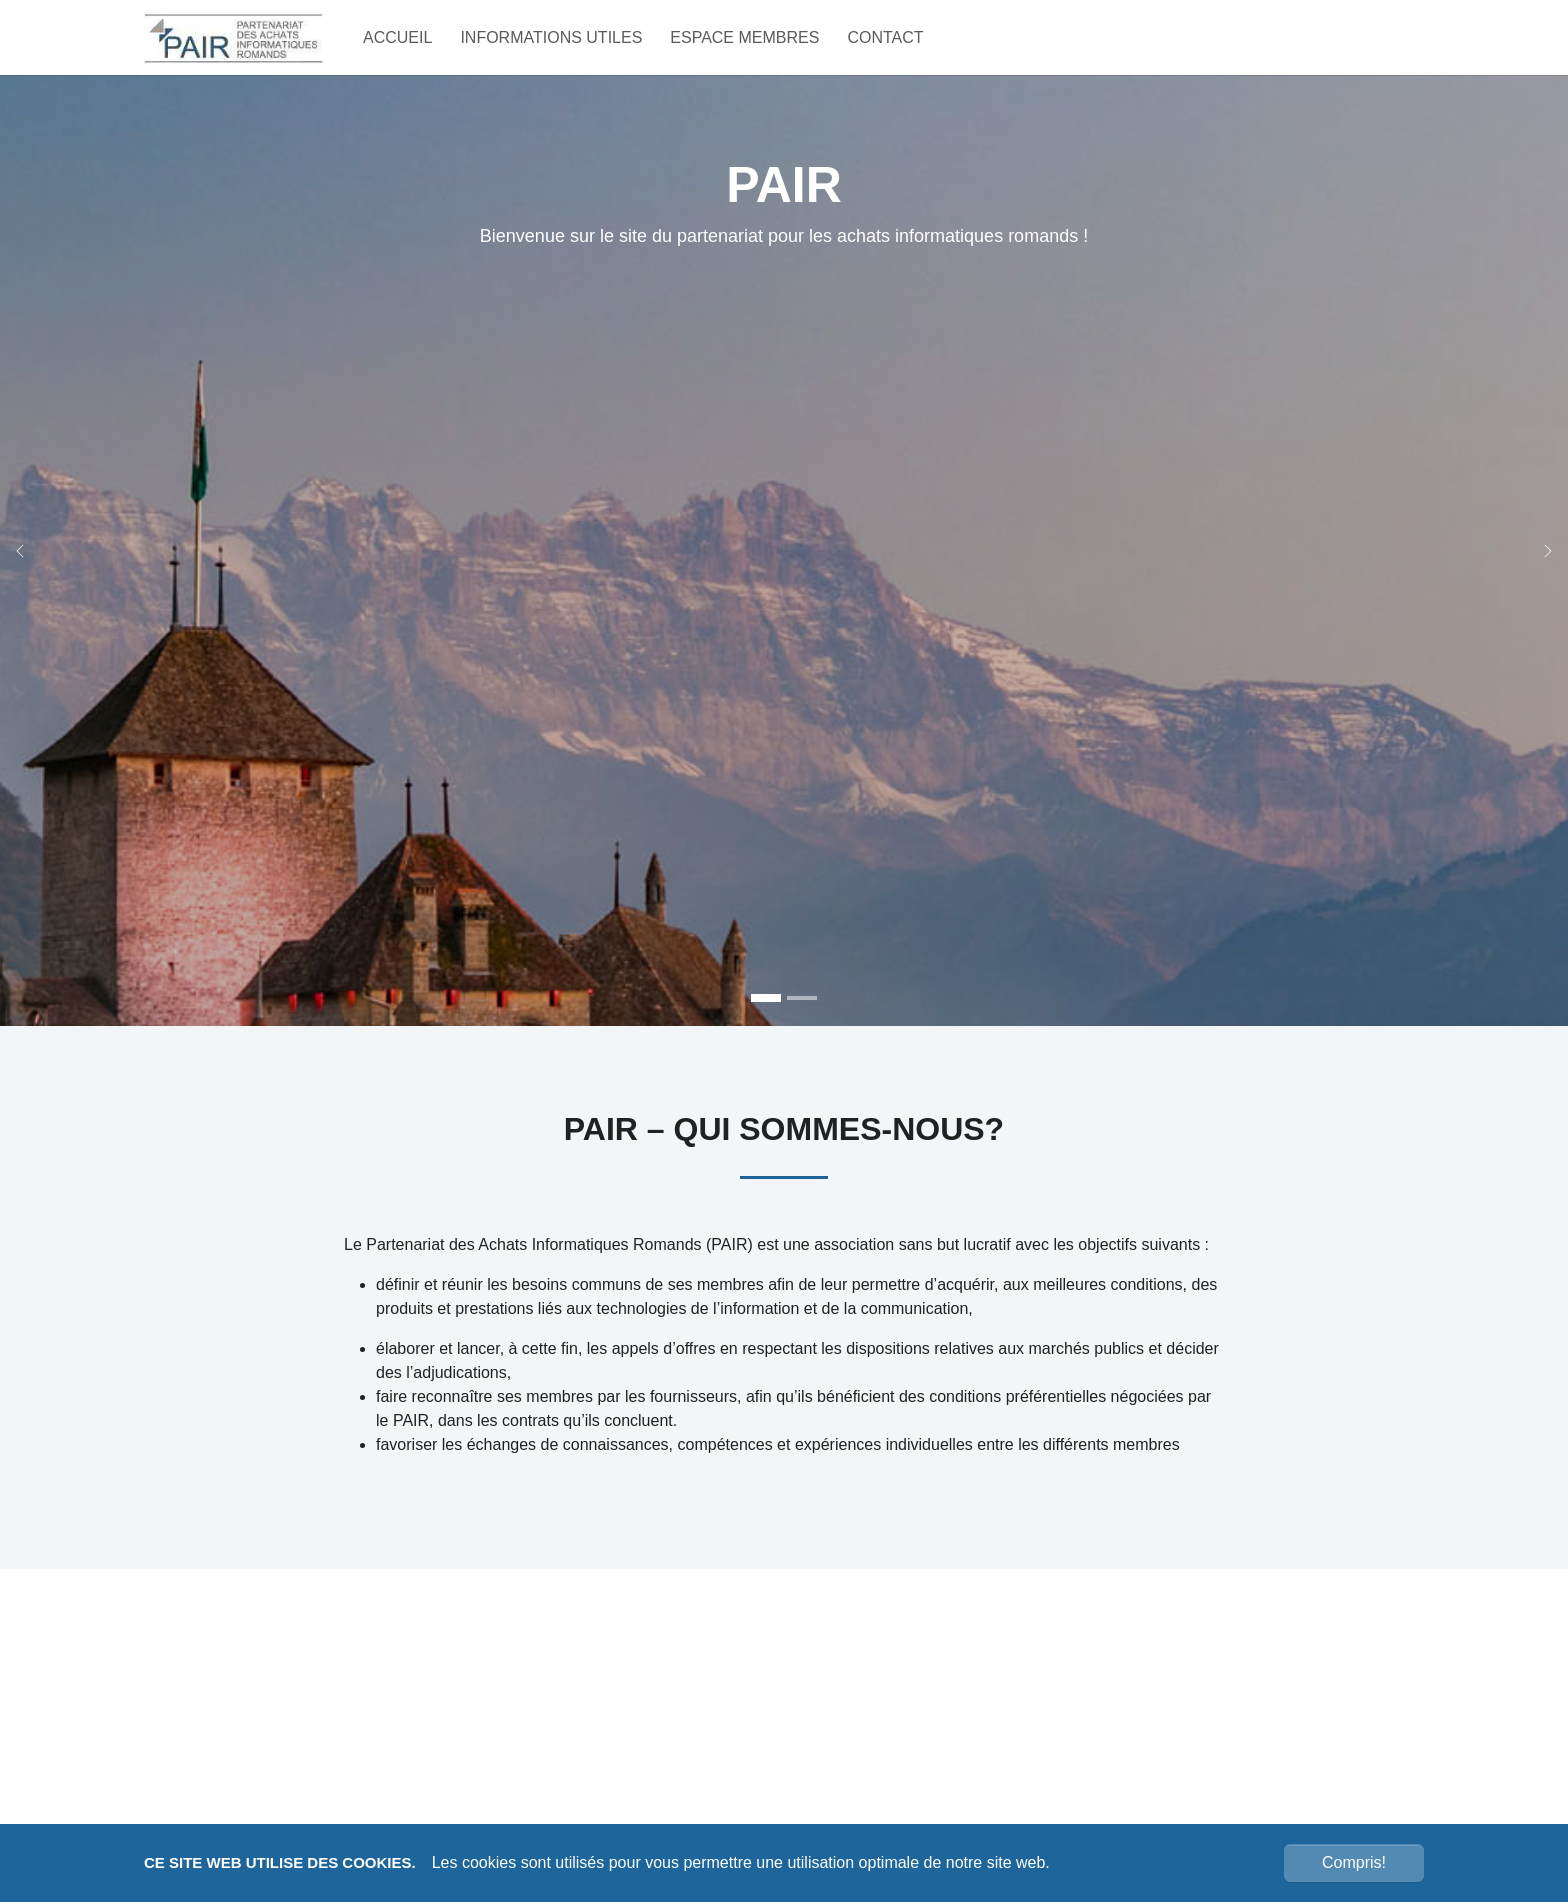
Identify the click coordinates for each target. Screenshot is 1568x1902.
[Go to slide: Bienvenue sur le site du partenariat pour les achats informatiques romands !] (802, 1033)
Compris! (1354, 1862)
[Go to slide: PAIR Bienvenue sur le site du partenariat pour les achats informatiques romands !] (766, 1033)
